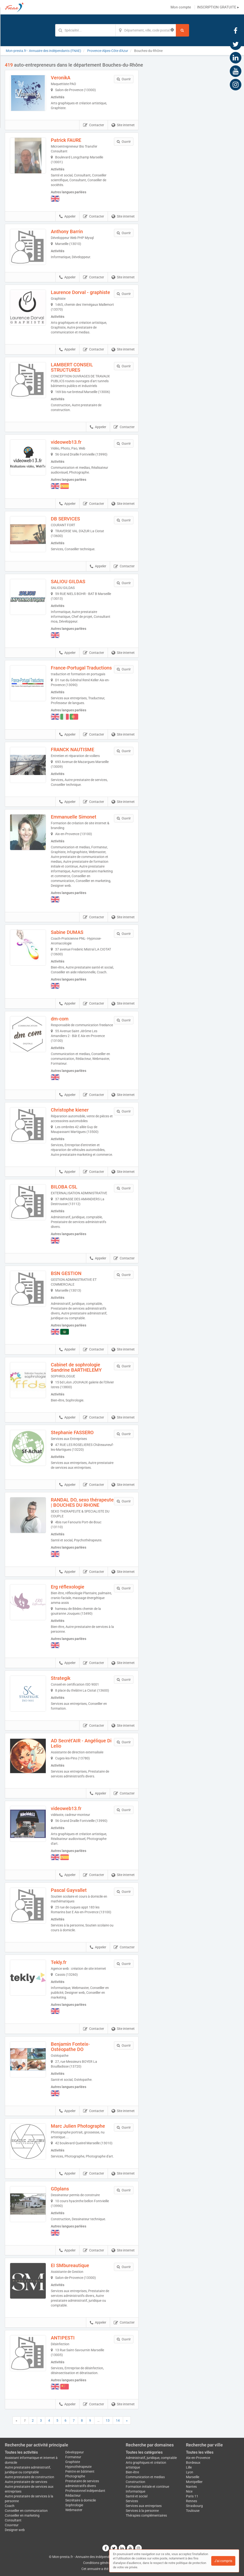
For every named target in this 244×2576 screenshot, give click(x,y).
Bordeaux (193, 2462)
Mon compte (181, 7)
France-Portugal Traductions (81, 668)
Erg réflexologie (67, 1587)
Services (132, 2501)
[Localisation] (146, 30)
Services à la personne (142, 2511)
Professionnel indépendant (85, 2491)
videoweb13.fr (66, 442)
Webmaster (73, 2510)
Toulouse (192, 2511)
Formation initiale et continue (147, 2486)
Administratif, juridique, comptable (151, 2458)
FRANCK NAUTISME (72, 749)
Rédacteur (73, 2495)
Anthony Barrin (67, 231)
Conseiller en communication (26, 2511)
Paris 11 (192, 2496)
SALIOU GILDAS (68, 581)
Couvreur (12, 2525)
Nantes (191, 2486)
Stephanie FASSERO (72, 1432)
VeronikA (60, 78)
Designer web (15, 2530)
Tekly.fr (58, 1962)
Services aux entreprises (144, 2506)
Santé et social (136, 2496)
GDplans (60, 2189)
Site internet (123, 125)
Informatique (135, 2491)
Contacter (93, 125)
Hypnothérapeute (78, 2467)
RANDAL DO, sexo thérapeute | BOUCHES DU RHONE (82, 1502)
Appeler (67, 216)
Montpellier (194, 2482)
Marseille (192, 2477)
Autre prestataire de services (26, 2482)
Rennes (191, 2501)
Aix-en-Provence (198, 2458)
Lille (189, 2467)
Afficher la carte (192, 130)
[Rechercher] (182, 30)
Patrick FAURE (66, 140)
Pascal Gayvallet (69, 1890)
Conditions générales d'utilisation (107, 2563)
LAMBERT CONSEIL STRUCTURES (72, 367)
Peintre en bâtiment (79, 2471)
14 (118, 2420)
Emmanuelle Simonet (73, 817)
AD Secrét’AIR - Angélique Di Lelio (81, 1743)
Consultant (13, 2520)
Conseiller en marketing (22, 2515)
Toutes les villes (199, 2452)
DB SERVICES (65, 519)
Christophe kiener (70, 1110)
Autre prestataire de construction (29, 2477)
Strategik (60, 1678)
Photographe (75, 2476)
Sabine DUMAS (67, 932)
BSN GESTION (66, 1273)
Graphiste (72, 2462)
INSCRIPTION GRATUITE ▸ (218, 7)
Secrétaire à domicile (80, 2500)
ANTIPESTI (63, 2338)
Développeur (74, 2452)
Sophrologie (74, 2505)
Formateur (73, 2457)
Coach (9, 2506)
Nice (189, 2491)
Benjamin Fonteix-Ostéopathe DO (70, 2046)
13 (108, 2420)
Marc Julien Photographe (78, 2126)
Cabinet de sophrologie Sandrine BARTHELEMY (76, 1367)
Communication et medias (145, 2477)
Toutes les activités (21, 2452)
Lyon (189, 2472)
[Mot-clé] (85, 30)
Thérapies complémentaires (146, 2515)
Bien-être (132, 2472)
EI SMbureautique (70, 2265)
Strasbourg (194, 2506)
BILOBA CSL (64, 1187)
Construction (135, 2482)
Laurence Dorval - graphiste (80, 292)
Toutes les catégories (144, 2452)
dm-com (59, 1019)
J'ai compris (223, 2561)
